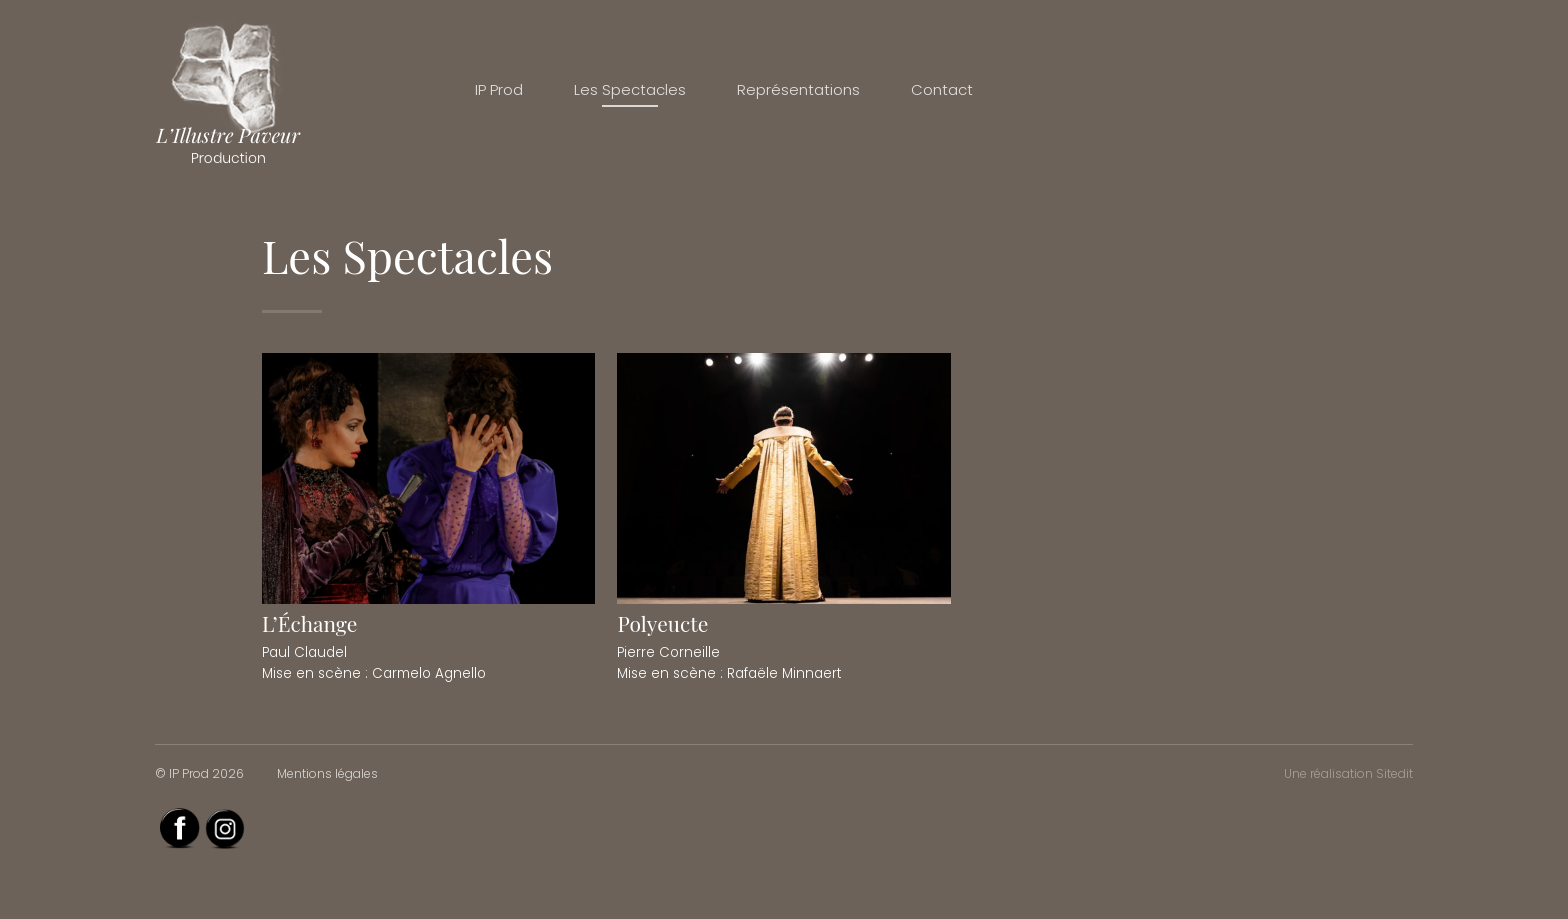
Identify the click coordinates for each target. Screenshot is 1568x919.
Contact (942, 89)
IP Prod (499, 89)
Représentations (798, 89)
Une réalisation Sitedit (1348, 773)
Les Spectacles (630, 89)
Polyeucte (662, 623)
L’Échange (309, 623)
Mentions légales (327, 773)
